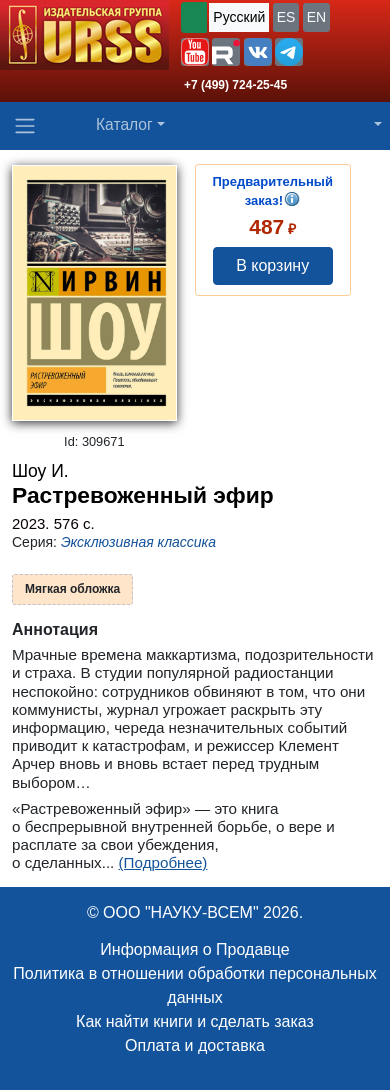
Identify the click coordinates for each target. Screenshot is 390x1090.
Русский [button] (239, 17)
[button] (195, 52)
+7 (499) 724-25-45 (235, 85)
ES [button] (286, 17)
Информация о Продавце (194, 949)
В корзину (272, 265)
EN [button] (316, 17)
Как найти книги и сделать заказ (195, 1021)
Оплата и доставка (195, 1045)
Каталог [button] (124, 124)
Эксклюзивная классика (138, 542)
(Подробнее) (163, 862)
